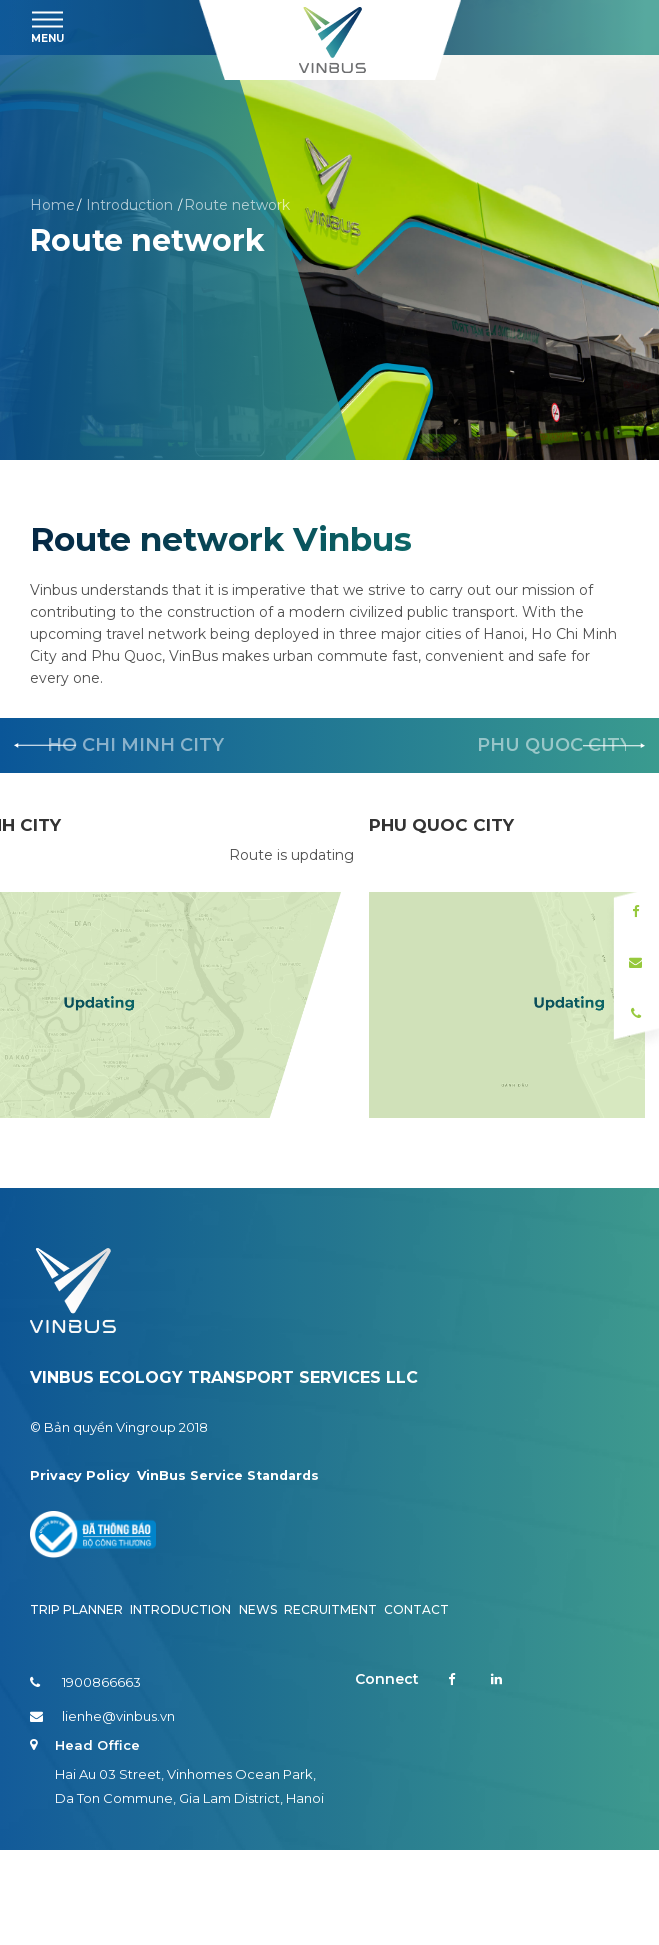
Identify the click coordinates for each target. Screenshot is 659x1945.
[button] (614, 746)
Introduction (129, 205)
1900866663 (85, 1777)
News (258, 1704)
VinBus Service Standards (232, 1569)
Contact (416, 1704)
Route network (237, 205)
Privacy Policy (80, 1569)
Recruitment (330, 1704)
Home (52, 205)
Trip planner (76, 1704)
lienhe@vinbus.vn (102, 1811)
